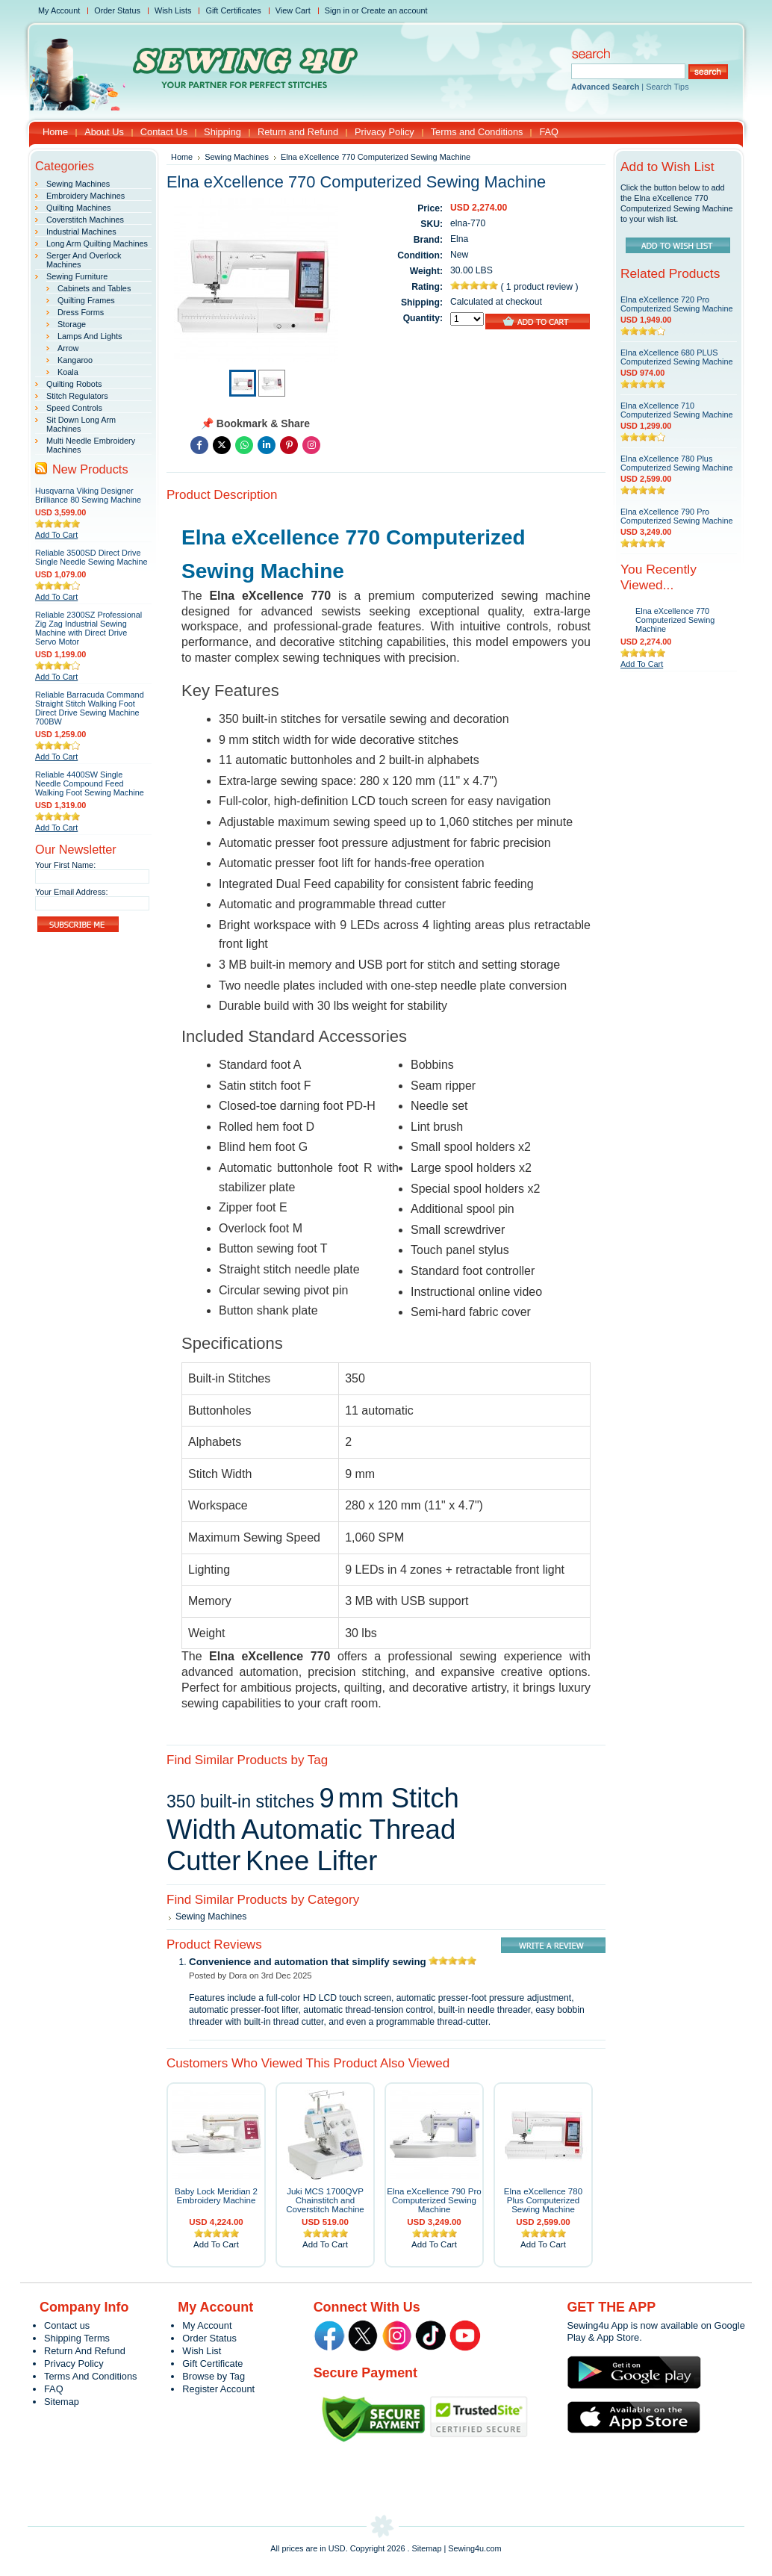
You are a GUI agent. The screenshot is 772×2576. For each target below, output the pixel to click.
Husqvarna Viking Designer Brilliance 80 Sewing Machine (88, 495)
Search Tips (667, 86)
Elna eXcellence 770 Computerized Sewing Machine (675, 619)
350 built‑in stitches (240, 1801)
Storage (71, 324)
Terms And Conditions (90, 2376)
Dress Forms (80, 312)
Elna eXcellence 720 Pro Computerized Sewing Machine (676, 304)
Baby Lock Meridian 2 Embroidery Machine (216, 2196)
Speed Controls (74, 407)
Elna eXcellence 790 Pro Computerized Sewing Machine (434, 2200)
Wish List (201, 2350)
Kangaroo (75, 360)
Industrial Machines (81, 231)
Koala (67, 371)
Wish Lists (173, 10)
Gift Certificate (212, 2363)
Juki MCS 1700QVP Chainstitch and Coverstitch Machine (325, 2200)
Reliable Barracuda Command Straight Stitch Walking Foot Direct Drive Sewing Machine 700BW (89, 708)
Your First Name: (65, 864)
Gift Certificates (233, 10)
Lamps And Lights (89, 336)
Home (182, 156)
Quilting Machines (78, 207)
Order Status (117, 10)
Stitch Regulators (77, 395)
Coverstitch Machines (85, 219)
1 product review (541, 287)
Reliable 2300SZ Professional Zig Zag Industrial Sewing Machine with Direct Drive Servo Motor (88, 628)
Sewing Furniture (77, 276)
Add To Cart (56, 534)
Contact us (67, 2325)
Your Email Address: (71, 891)
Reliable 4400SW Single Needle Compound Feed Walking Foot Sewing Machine (89, 783)
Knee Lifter (311, 1861)
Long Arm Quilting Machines (97, 243)
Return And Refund (84, 2350)
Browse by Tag (213, 2376)
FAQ (53, 2389)
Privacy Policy (74, 2363)
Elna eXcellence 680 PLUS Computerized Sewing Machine (676, 357)
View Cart (293, 10)
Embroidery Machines (85, 195)
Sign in (337, 10)
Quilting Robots (74, 383)
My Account (59, 10)
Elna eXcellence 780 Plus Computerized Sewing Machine (543, 2200)
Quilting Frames (86, 300)
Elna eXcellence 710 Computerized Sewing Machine (676, 410)
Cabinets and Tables (94, 288)
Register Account (218, 2389)
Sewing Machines (78, 183)
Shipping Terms (77, 2338)
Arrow (67, 348)
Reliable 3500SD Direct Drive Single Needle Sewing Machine (91, 557)
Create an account (394, 10)
